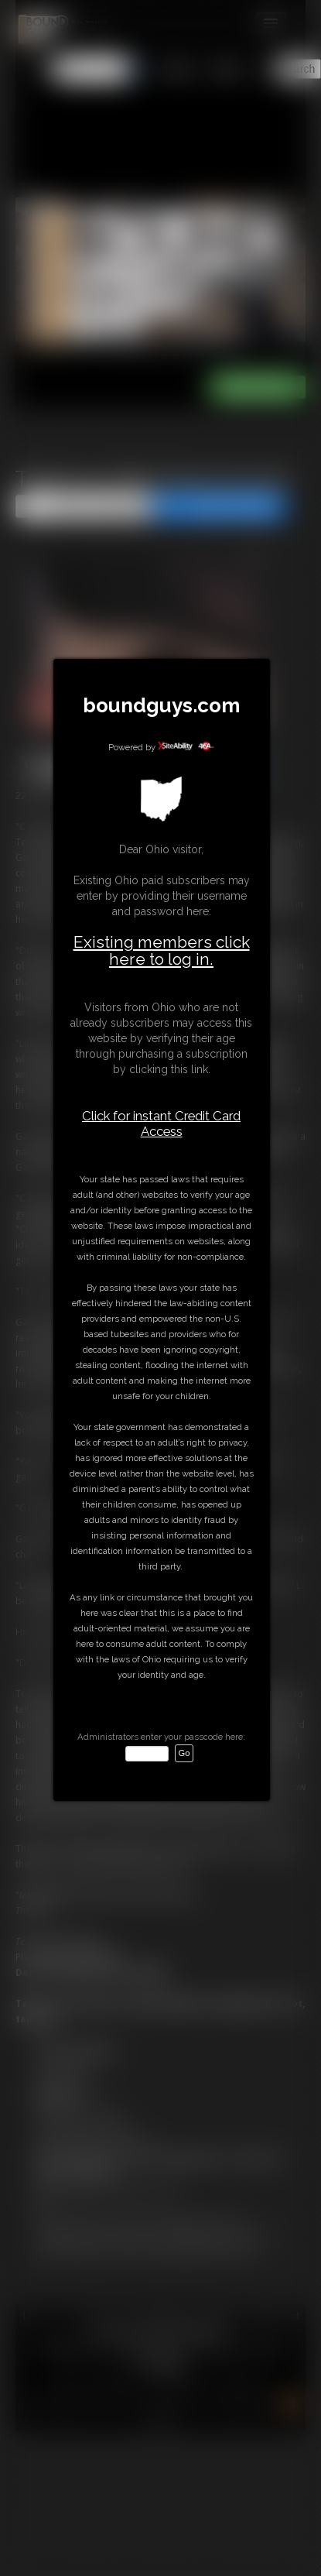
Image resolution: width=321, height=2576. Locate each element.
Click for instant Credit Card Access (161, 1123)
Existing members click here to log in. (161, 950)
